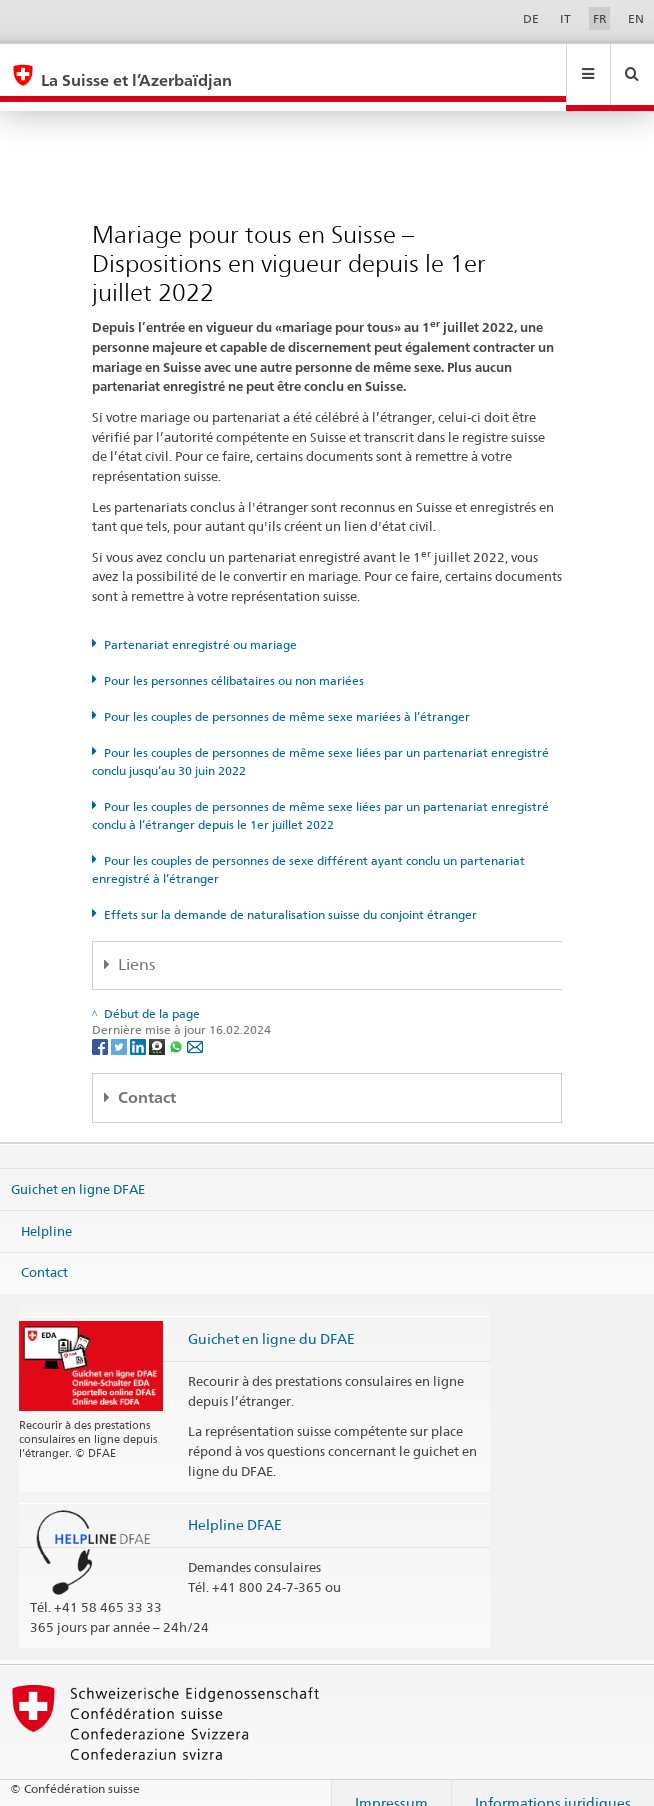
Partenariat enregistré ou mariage (200, 625)
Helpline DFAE (235, 1505)
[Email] (195, 1026)
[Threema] (158, 1026)
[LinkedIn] (139, 1026)
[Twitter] (120, 1026)
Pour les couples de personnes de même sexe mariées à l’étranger (287, 697)
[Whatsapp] (177, 1026)
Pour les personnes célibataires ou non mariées (234, 661)
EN (636, 18)
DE (531, 18)
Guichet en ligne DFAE (78, 1170)
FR (600, 18)
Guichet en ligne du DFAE (271, 1319)
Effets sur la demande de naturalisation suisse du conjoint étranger (290, 895)
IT (565, 18)
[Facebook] (101, 1026)
